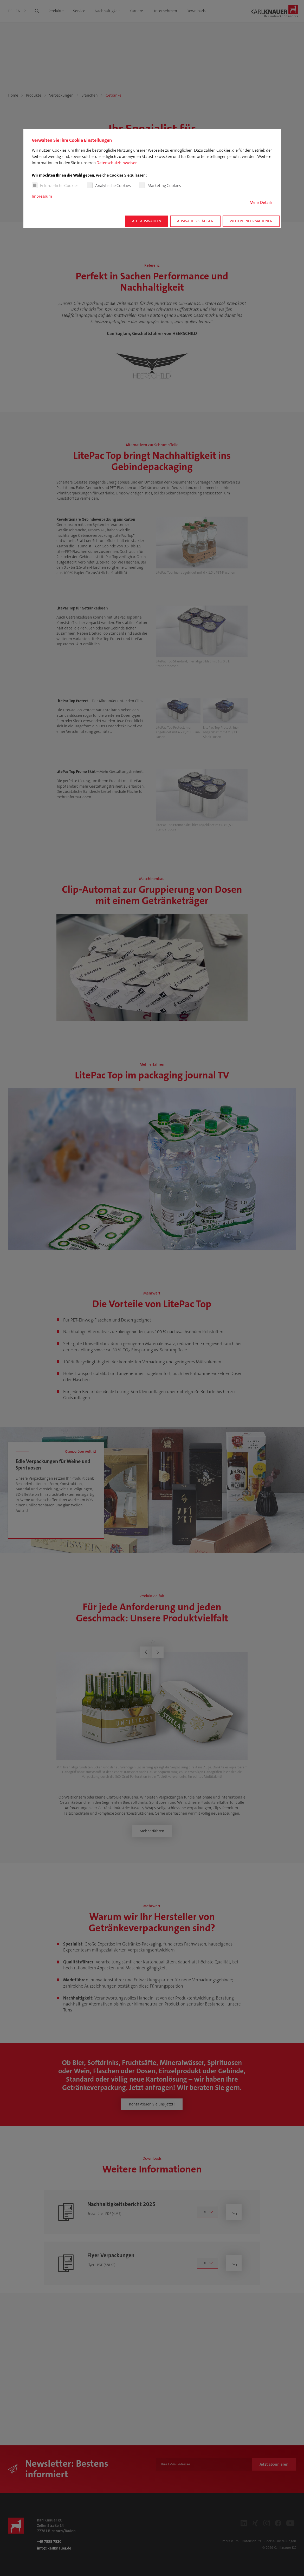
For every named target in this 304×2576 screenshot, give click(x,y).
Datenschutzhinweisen (117, 162)
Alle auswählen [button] (146, 221)
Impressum (42, 196)
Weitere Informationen (251, 221)
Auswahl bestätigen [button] (195, 221)
